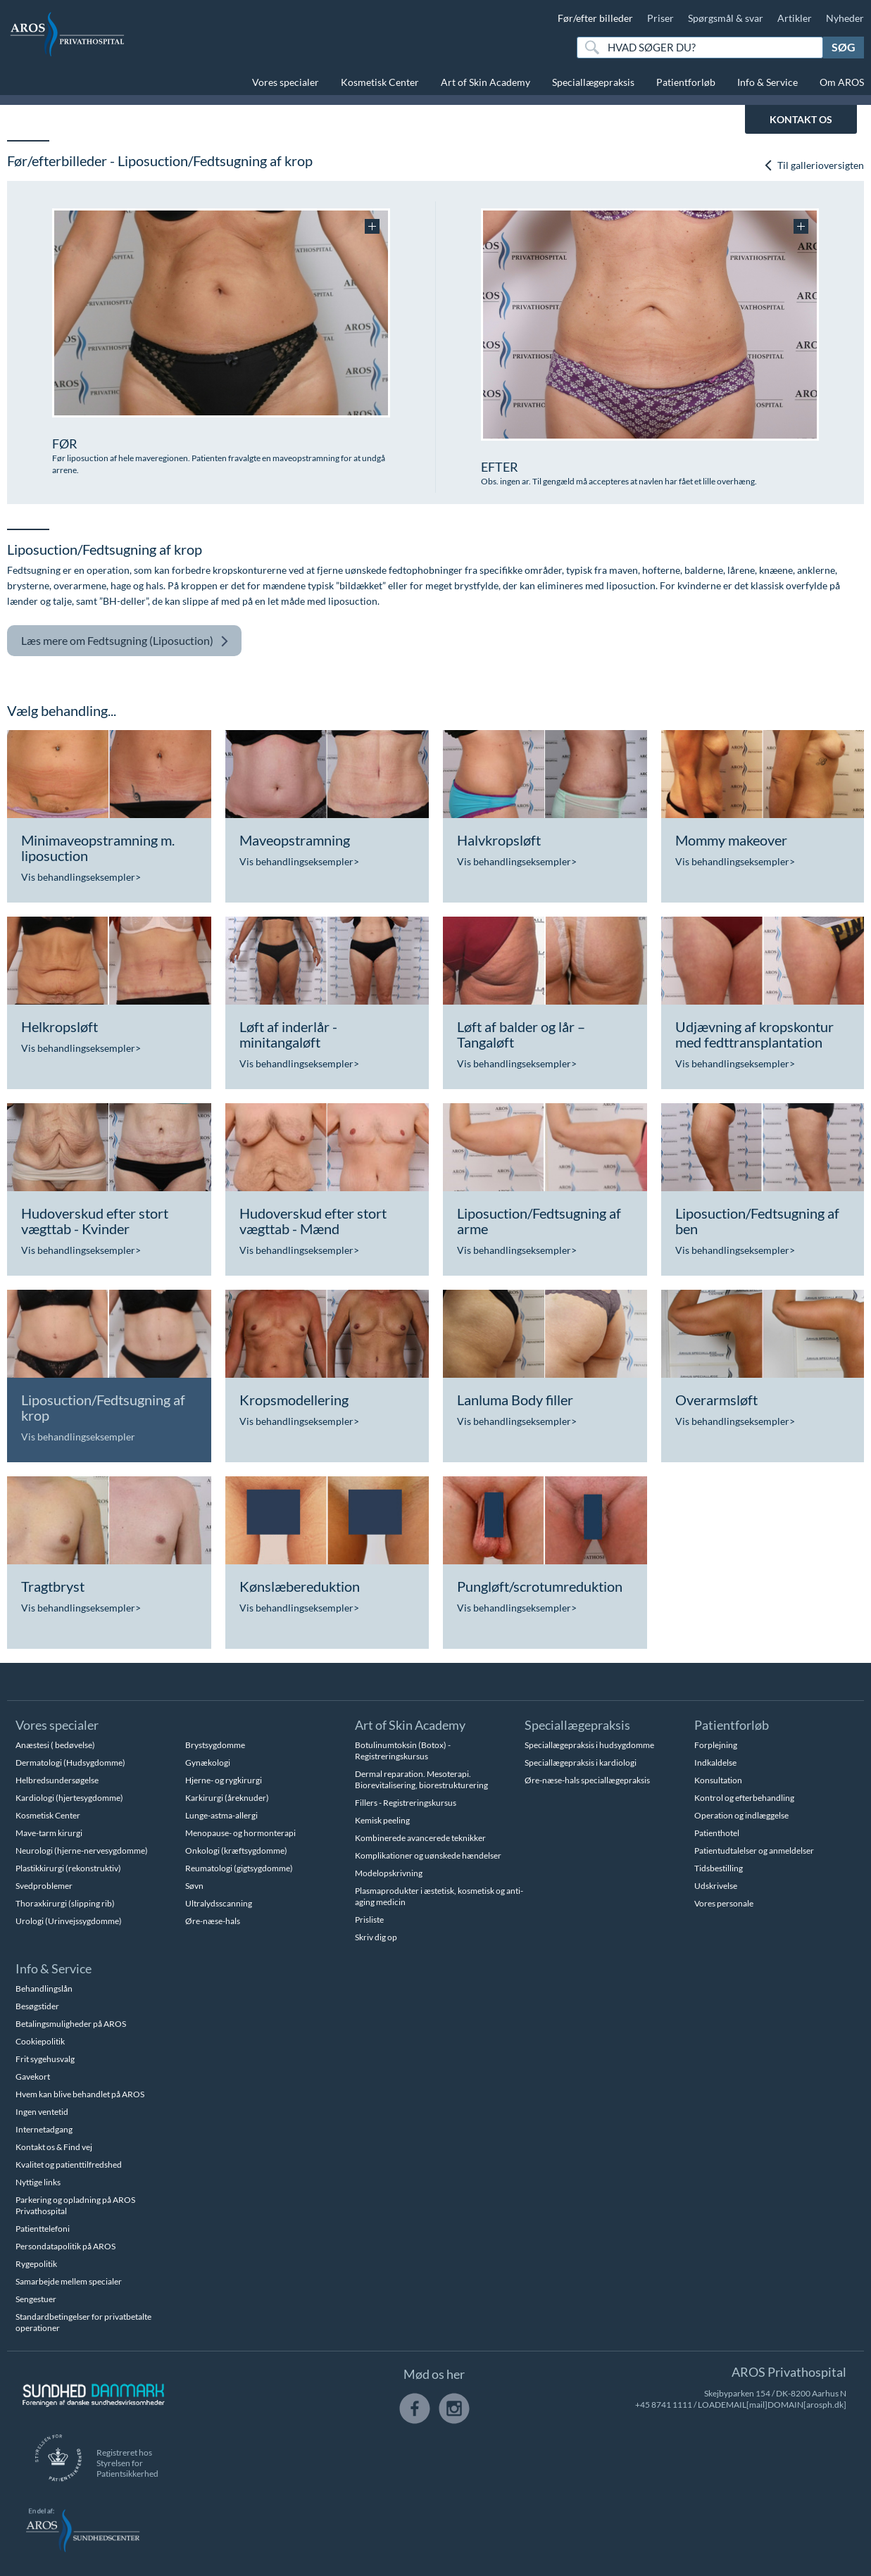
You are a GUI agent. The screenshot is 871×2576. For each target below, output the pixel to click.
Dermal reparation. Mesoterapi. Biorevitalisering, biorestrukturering (421, 1779)
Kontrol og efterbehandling (744, 1797)
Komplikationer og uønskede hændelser (428, 1855)
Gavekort (32, 2076)
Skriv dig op (376, 1937)
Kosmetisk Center (380, 82)
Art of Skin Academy (485, 82)
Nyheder (845, 18)
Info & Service (767, 82)
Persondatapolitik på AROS (65, 2246)
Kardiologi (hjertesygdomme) (69, 1797)
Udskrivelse (715, 1885)
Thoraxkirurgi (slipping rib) (65, 1903)
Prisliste (369, 1919)
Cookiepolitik (40, 2041)
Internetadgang (44, 2129)
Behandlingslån (44, 1988)
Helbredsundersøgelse (57, 1780)
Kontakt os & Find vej (53, 2147)
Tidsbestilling (718, 1868)
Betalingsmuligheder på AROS (70, 2023)
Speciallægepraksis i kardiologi (581, 1762)
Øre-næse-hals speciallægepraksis (587, 1780)
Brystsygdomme (215, 1745)
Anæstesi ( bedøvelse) (55, 1745)
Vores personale (723, 1903)
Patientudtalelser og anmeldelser (754, 1850)
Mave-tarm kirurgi (48, 1833)
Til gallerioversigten (813, 165)
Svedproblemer (44, 1885)
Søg (844, 47)
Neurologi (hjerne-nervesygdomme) (81, 1850)
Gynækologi (207, 1762)
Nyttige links (38, 2182)
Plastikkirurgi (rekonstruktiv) (68, 1868)
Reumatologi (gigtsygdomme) (239, 1868)
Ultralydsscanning (218, 1903)
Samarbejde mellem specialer (68, 2281)
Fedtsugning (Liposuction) (125, 641)
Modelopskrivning (388, 1873)
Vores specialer (285, 82)
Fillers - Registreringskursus (405, 1802)
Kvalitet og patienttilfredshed (68, 2164)
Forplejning (715, 1745)
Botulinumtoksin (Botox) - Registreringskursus (403, 1750)
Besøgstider (37, 2006)
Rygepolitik (36, 2263)
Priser (660, 18)
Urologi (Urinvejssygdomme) (68, 1921)
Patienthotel (716, 1833)
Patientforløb (685, 82)
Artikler (794, 18)
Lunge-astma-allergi (221, 1815)
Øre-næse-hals (212, 1921)
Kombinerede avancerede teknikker (420, 1838)
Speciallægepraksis (593, 82)
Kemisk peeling (382, 1820)
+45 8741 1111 (663, 2404)
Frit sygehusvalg (45, 2059)
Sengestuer (35, 2299)
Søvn (194, 1885)
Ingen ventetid (41, 2111)
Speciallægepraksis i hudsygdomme (589, 1745)
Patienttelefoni (42, 2228)
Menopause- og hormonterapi (240, 1833)
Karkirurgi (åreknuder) (227, 1797)
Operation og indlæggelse (741, 1815)
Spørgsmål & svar (725, 18)
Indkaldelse (715, 1762)
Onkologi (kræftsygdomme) (236, 1850)
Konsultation (718, 1780)
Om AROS (842, 82)
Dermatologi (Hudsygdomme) (70, 1762)
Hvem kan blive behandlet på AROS (79, 2094)
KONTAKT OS (801, 119)
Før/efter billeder (595, 18)
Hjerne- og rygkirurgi (223, 1780)
